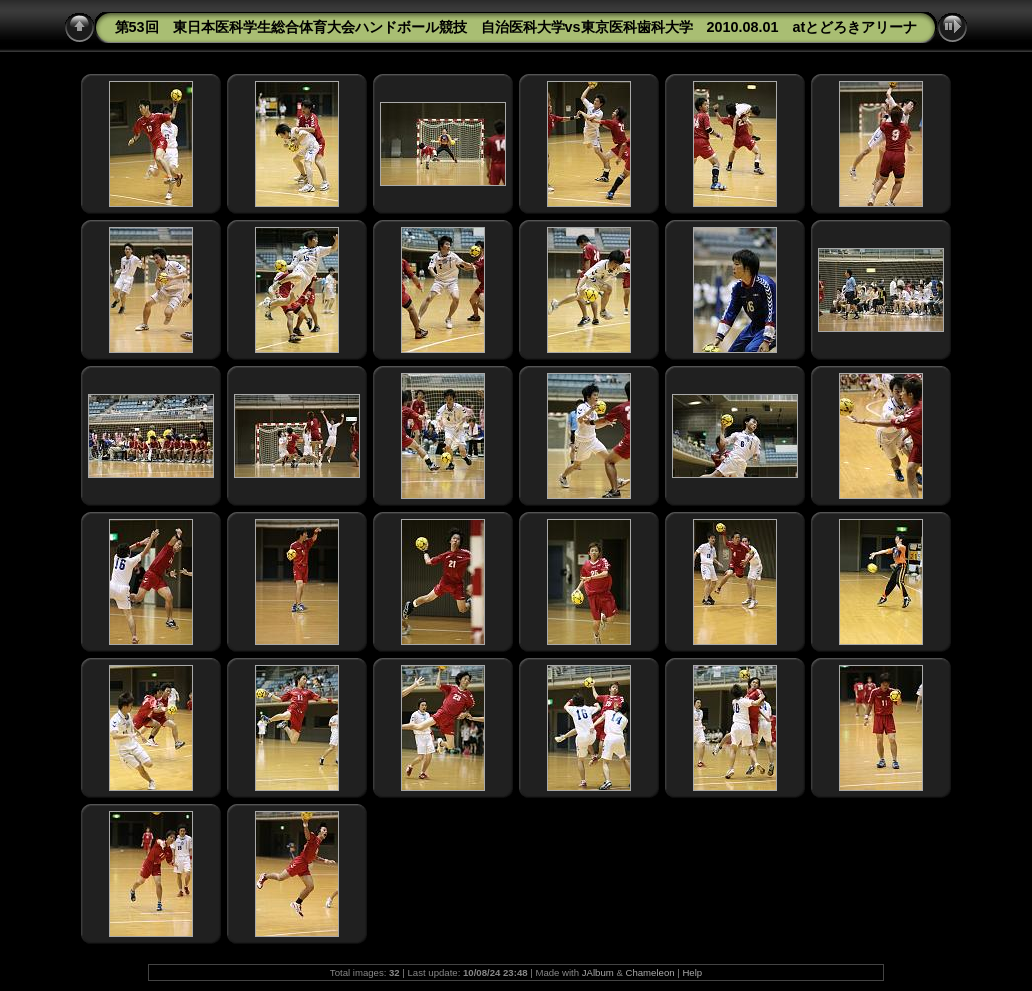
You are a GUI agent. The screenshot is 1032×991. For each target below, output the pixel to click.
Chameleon (650, 972)
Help (692, 972)
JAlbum (598, 972)
